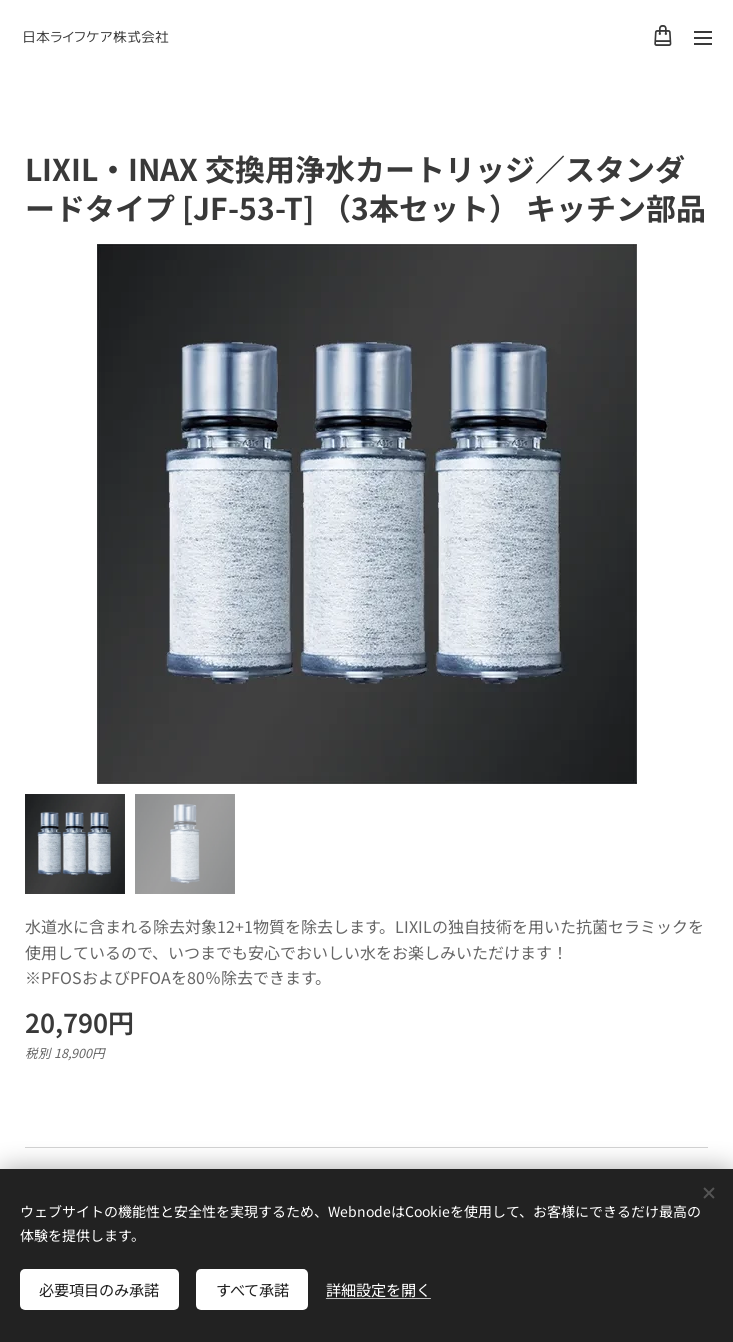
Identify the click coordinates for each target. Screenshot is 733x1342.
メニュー (703, 38)
